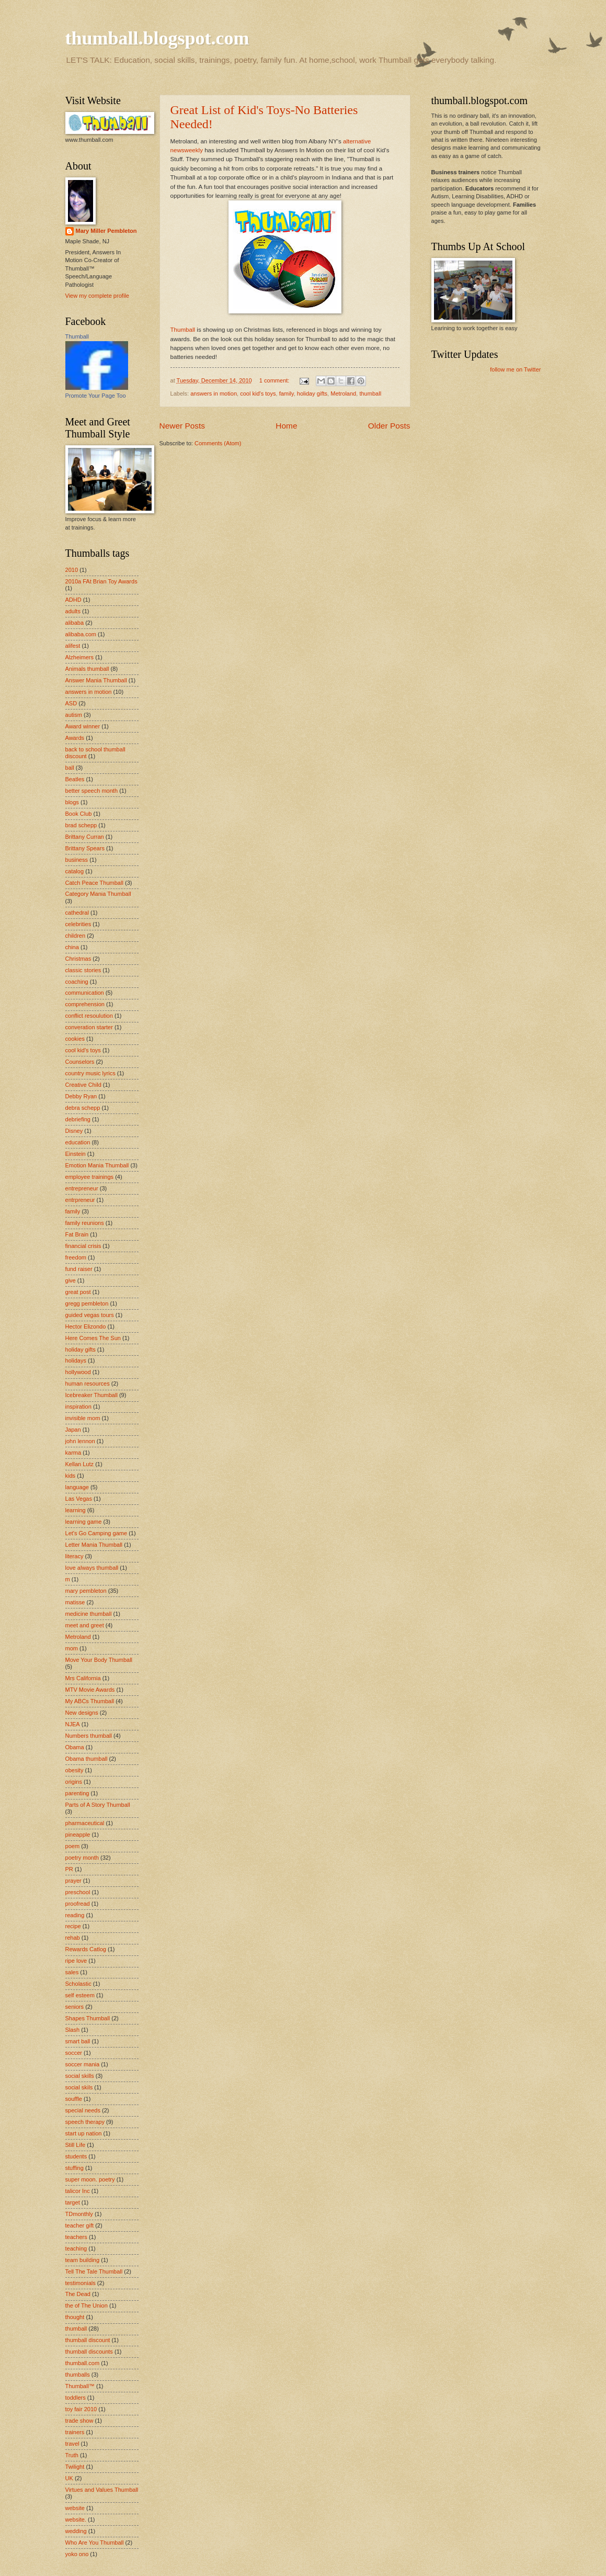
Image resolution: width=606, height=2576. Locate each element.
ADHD (73, 600)
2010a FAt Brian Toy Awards (101, 581)
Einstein (75, 1154)
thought (75, 2317)
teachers (76, 2237)
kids (70, 1475)
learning (75, 1510)
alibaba (74, 623)
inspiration (78, 1406)
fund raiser (79, 1269)
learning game (83, 1521)
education (77, 1142)
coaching (76, 981)
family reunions (84, 1223)
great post (78, 1292)
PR (69, 1869)
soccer (74, 2053)
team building (82, 2260)
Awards (75, 738)
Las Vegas (79, 1498)
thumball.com (82, 2363)
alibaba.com (80, 634)
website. (75, 2519)
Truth (71, 2455)
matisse (75, 1602)
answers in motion (213, 393)
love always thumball (92, 1568)
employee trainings (89, 1177)
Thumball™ (80, 2386)
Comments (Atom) (218, 443)
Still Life (75, 2145)
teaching (76, 2248)
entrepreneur (81, 1188)
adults (73, 611)
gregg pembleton (87, 1303)
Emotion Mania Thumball (97, 1165)
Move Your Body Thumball (99, 1660)
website (75, 2508)
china (72, 947)
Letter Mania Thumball (94, 1545)
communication (84, 992)
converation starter (89, 1027)
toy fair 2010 (81, 2409)
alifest (73, 646)
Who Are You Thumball (94, 2542)
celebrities (78, 924)
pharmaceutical (85, 1823)
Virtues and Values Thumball (102, 2490)
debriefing (77, 1119)
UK (69, 2478)
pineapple (77, 1834)
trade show (79, 2420)
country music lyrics (90, 1073)
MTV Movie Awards (90, 1689)
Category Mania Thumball (98, 894)
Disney (74, 1131)
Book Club (78, 814)
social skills (79, 2076)
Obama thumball (86, 1759)
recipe (73, 1926)
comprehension (85, 1004)
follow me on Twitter (515, 369)
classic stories (83, 970)
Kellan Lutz (79, 1464)
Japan (73, 1429)
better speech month (91, 791)
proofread (77, 1903)
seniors (74, 2007)
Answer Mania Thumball (96, 680)
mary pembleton (86, 1591)
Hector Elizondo (85, 1326)
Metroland (343, 393)
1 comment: (275, 380)
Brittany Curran (84, 837)
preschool (77, 1892)
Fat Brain (77, 1234)
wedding (76, 2531)
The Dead (77, 2294)
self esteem (80, 1995)
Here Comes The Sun (93, 1338)
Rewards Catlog (85, 1949)
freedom (75, 1257)
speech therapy (85, 2122)
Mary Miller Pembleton (106, 231)
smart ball (77, 2041)
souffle (73, 2099)
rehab (72, 1937)
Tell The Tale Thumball (94, 2271)
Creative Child (83, 1085)
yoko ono (77, 2554)
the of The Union (86, 2305)
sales (72, 1972)
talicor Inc (77, 2191)
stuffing (74, 2168)
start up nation (83, 2133)
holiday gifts (312, 393)
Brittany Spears (85, 848)
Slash (72, 2030)
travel (72, 2443)
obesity (74, 1770)
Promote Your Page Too (95, 395)
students (76, 2156)
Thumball (183, 330)
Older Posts (389, 425)
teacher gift (79, 2225)
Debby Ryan (81, 1096)
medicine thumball (88, 1614)
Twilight (75, 2466)
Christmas (78, 958)
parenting (77, 1793)
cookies (75, 1039)
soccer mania (82, 2064)
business (76, 860)
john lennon (80, 1441)
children (75, 935)
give (70, 1280)
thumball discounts (89, 2351)
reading (75, 1915)
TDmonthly (79, 2214)
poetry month (82, 1857)
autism (74, 715)
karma (73, 1452)
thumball (370, 393)
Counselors (80, 1062)
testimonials (80, 2283)
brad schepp (81, 825)
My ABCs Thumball (90, 1701)
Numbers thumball (88, 1736)
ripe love (76, 1961)
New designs (81, 1712)
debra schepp (82, 1108)
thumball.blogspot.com (157, 38)
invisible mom (82, 1418)
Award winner (82, 726)
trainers (75, 2432)
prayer (73, 1880)
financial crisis (83, 1246)
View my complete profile (97, 296)
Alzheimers (79, 657)
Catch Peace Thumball (94, 883)
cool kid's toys (258, 393)
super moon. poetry (90, 2179)
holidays (75, 1360)
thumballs (77, 2374)
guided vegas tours (89, 1315)
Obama (74, 1747)
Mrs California (83, 1678)
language (77, 1487)
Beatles (75, 779)
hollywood (78, 1372)
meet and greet (84, 1625)
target (72, 2202)
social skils (79, 2087)
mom (71, 1648)
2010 (71, 570)
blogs (72, 802)
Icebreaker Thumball (91, 1395)
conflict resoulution (89, 1016)
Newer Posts (182, 425)
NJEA (72, 1724)
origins (74, 1782)
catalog (74, 871)
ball (69, 767)
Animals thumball (87, 669)
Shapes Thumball (87, 2018)
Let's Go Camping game (96, 1533)
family (286, 393)
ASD (71, 703)
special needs (82, 2110)
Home (286, 425)
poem (72, 1846)
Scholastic (78, 1984)
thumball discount (87, 2340)
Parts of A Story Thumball (97, 1805)
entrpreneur (80, 1200)
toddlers (75, 2397)
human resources (87, 1383)
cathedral (77, 912)
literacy (74, 1556)
